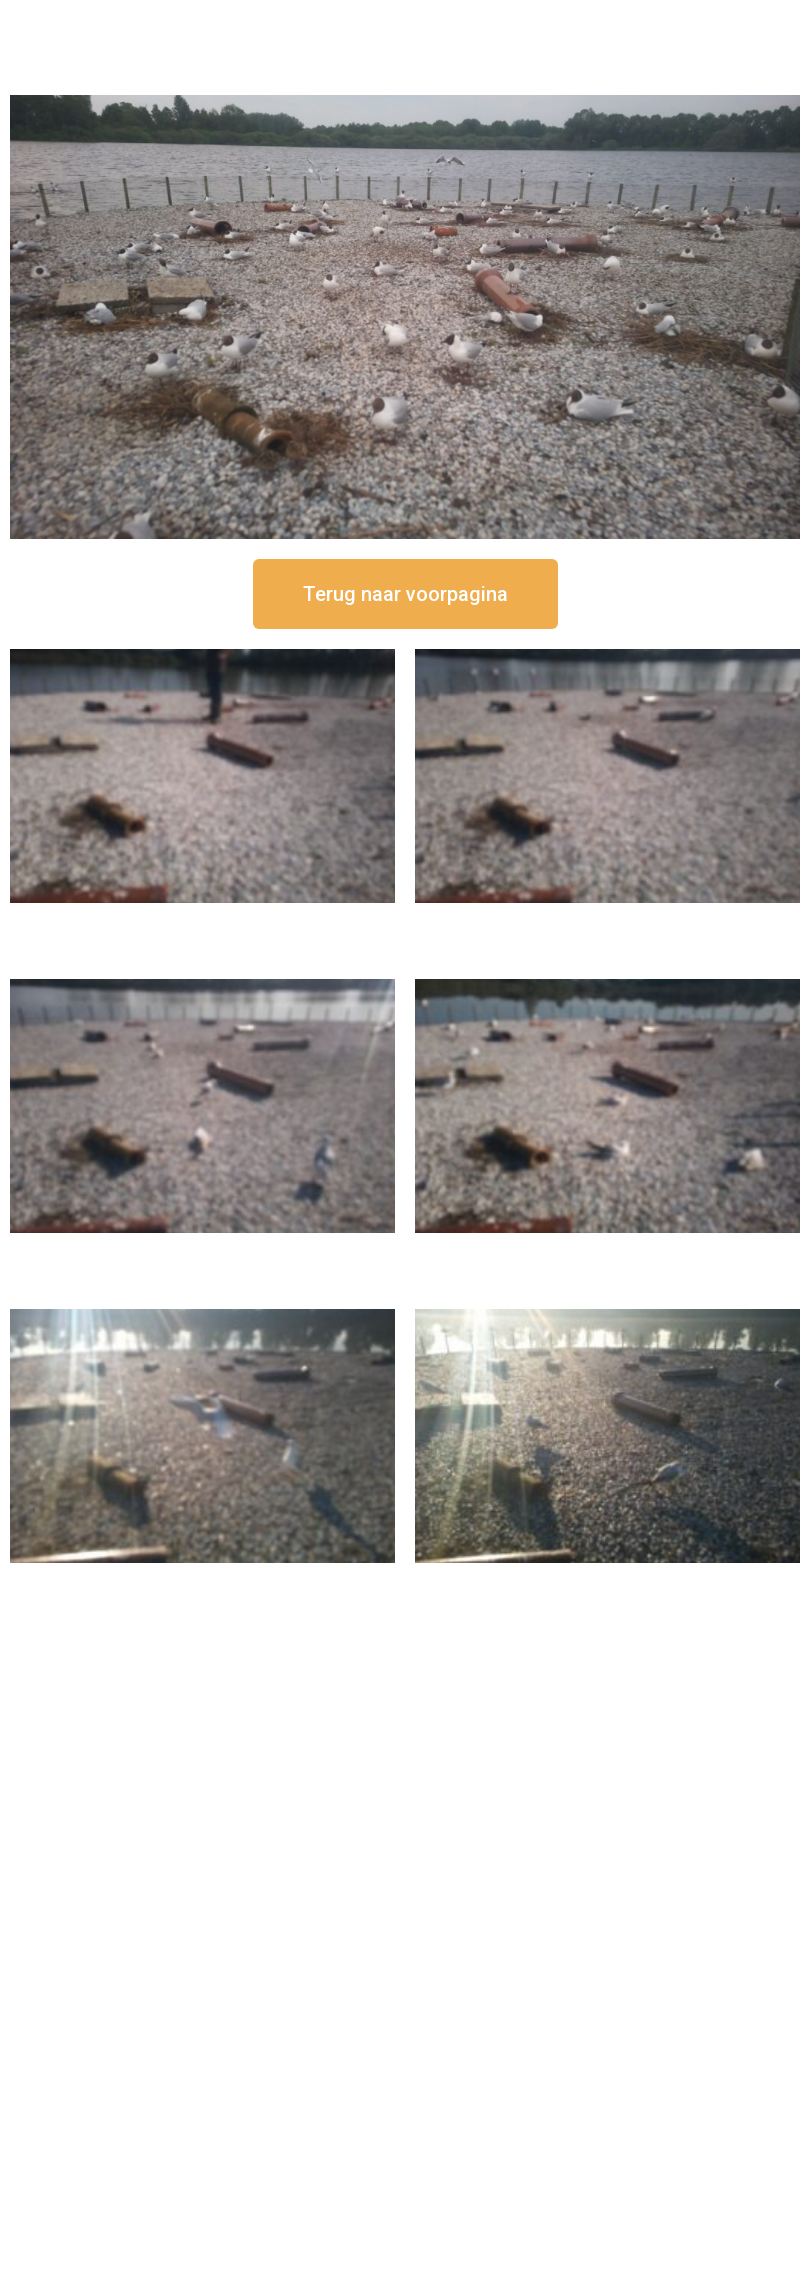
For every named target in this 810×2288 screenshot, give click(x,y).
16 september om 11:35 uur (203, 1249)
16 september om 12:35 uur (608, 919)
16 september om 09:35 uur (203, 1579)
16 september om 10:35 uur (608, 1249)
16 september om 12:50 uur (203, 919)
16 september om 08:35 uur (608, 1579)
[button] (405, 594)
